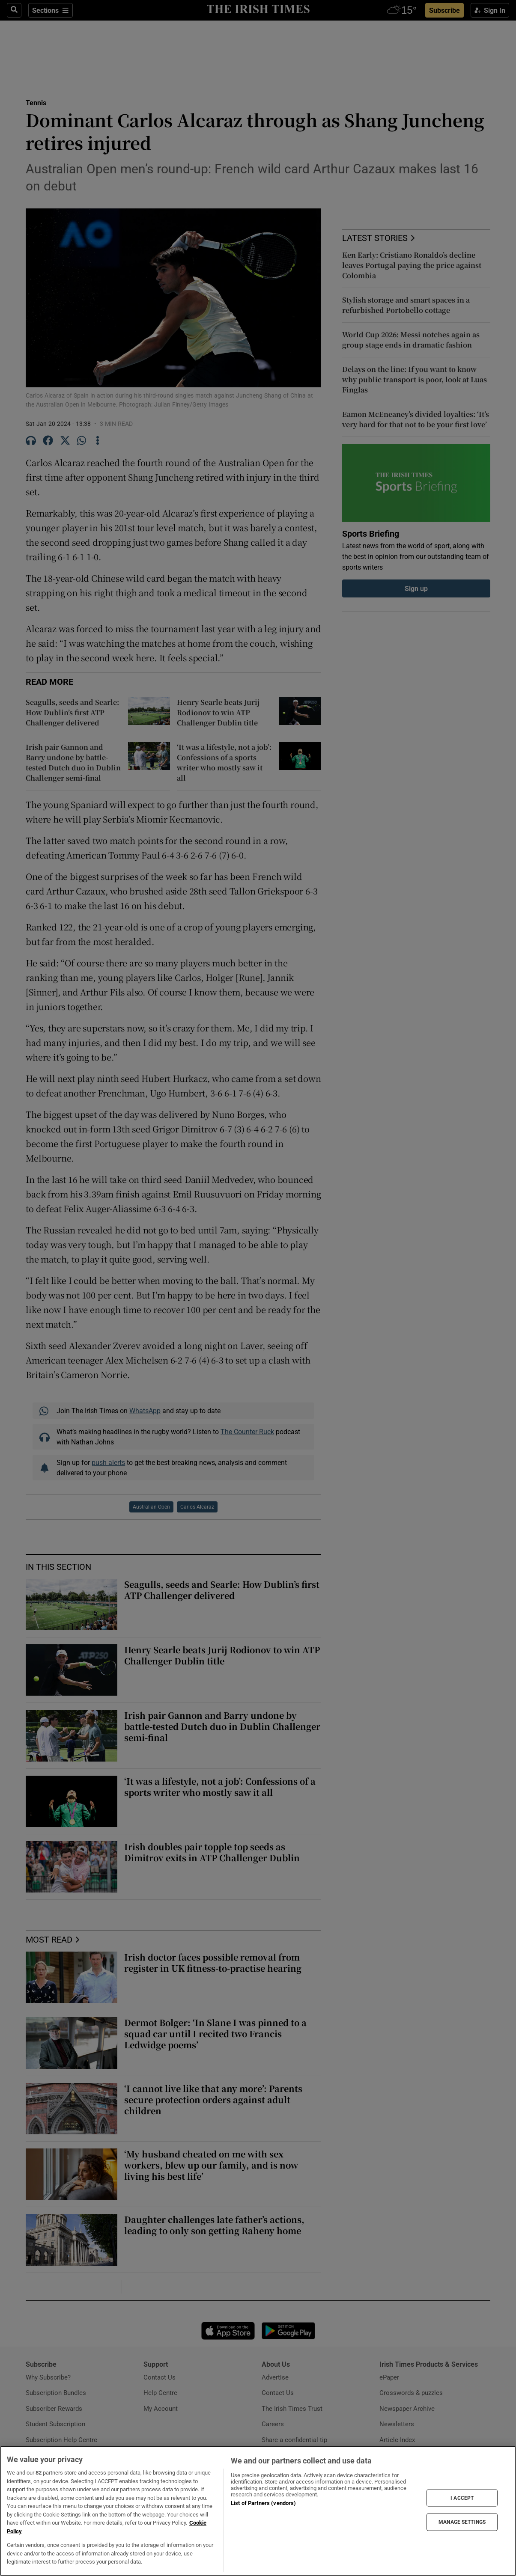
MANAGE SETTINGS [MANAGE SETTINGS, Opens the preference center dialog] (462, 2522)
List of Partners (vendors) (263, 2503)
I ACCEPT (462, 2498)
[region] (258, 2511)
